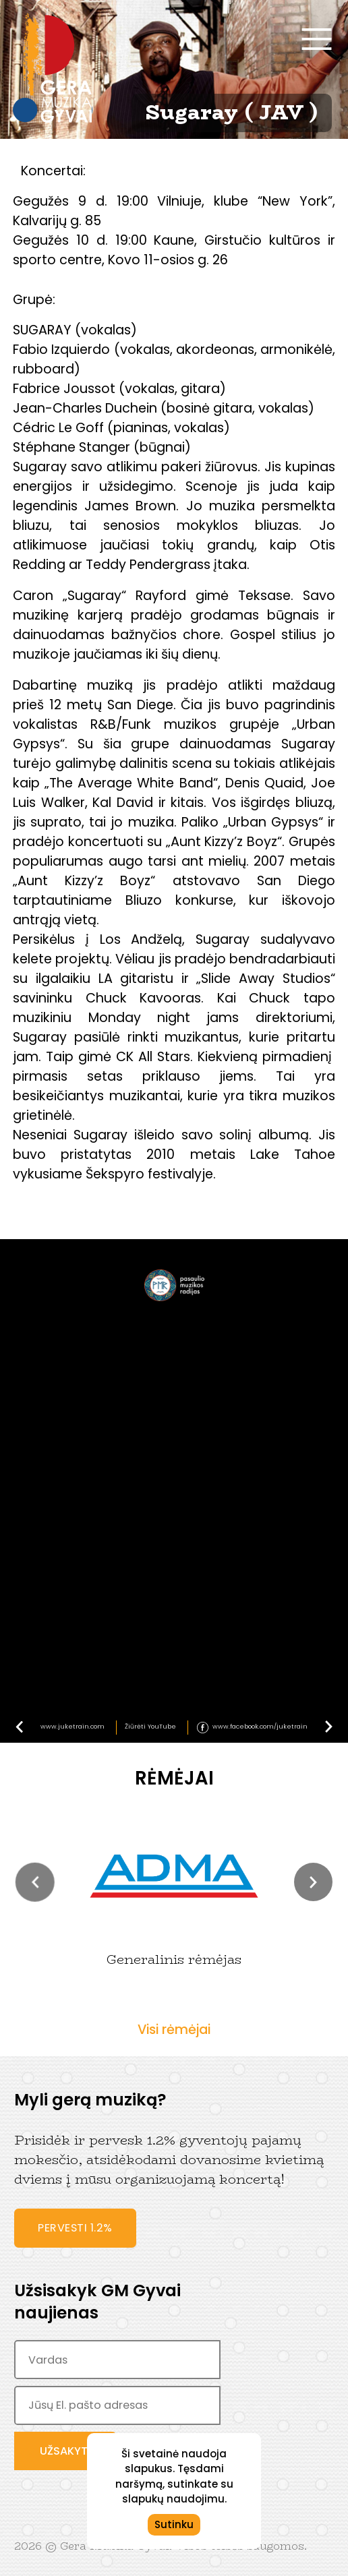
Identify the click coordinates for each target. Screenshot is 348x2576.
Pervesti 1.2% (75, 2228)
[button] (35, 1882)
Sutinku (174, 2524)
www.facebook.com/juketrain (260, 1726)
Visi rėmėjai (174, 2029)
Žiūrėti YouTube (150, 1726)
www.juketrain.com (72, 1726)
